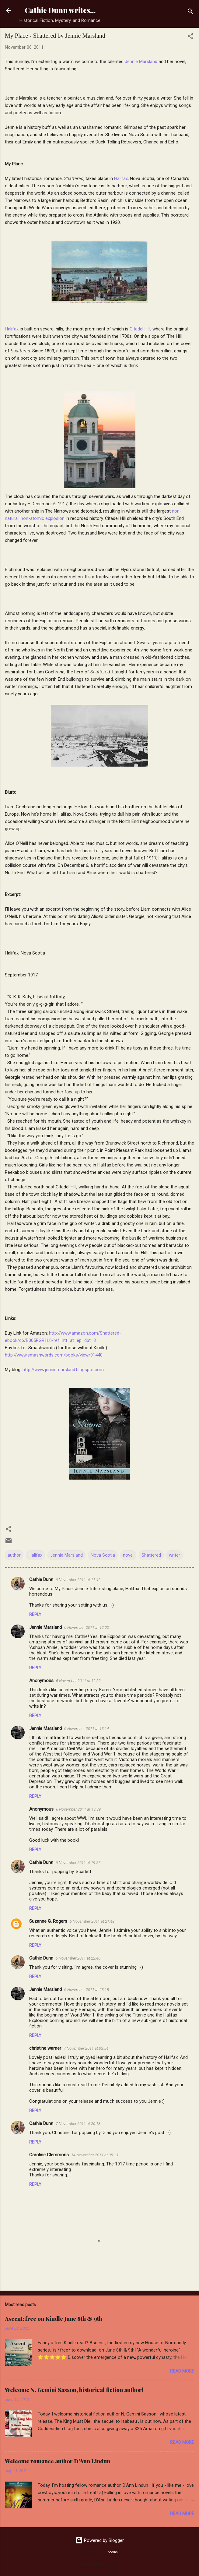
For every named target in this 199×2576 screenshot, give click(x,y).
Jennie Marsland (142, 61)
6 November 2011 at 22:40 (78, 1958)
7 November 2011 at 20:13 (78, 2123)
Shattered (151, 1555)
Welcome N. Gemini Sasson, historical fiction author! (74, 2390)
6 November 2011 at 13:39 (78, 1809)
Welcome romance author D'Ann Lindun (57, 2461)
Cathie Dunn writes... (60, 10)
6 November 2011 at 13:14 (86, 1728)
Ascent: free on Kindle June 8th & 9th (53, 2318)
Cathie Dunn (41, 1579)
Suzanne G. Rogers (48, 1921)
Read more (182, 2371)
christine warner (45, 2048)
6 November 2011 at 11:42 (78, 1579)
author (14, 1555)
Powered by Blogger (99, 2540)
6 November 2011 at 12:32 (78, 1680)
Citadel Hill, (139, 329)
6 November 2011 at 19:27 (78, 1862)
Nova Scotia (103, 1555)
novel (128, 1555)
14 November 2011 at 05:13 (94, 2155)
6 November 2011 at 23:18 (86, 1989)
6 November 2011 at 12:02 (86, 1627)
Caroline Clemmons (49, 2155)
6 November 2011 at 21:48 (92, 1921)
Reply (35, 1614)
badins (113, 2552)
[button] (190, 37)
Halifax (121, 178)
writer (174, 1555)
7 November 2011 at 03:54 (86, 2048)
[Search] (190, 12)
